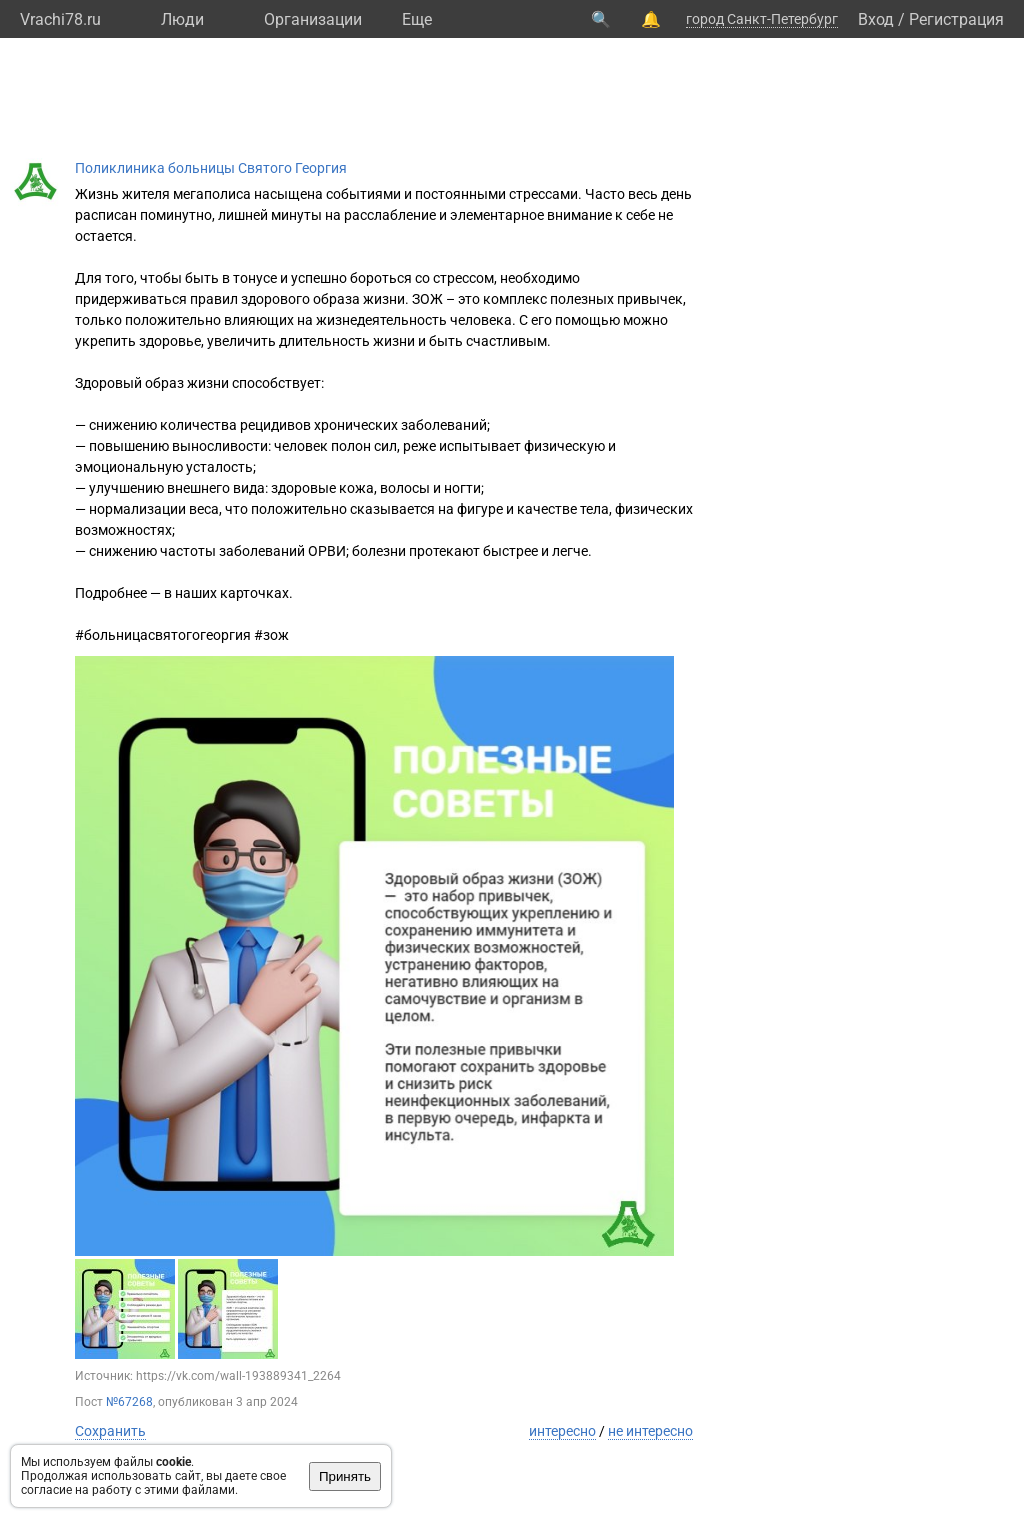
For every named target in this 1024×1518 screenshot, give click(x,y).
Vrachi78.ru (60, 19)
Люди (182, 19)
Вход (876, 19)
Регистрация (956, 19)
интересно (562, 1431)
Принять (345, 1476)
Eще (417, 19)
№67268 (129, 1402)
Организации (313, 19)
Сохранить (110, 1431)
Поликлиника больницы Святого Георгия (211, 168)
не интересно (650, 1431)
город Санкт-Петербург (762, 19)
